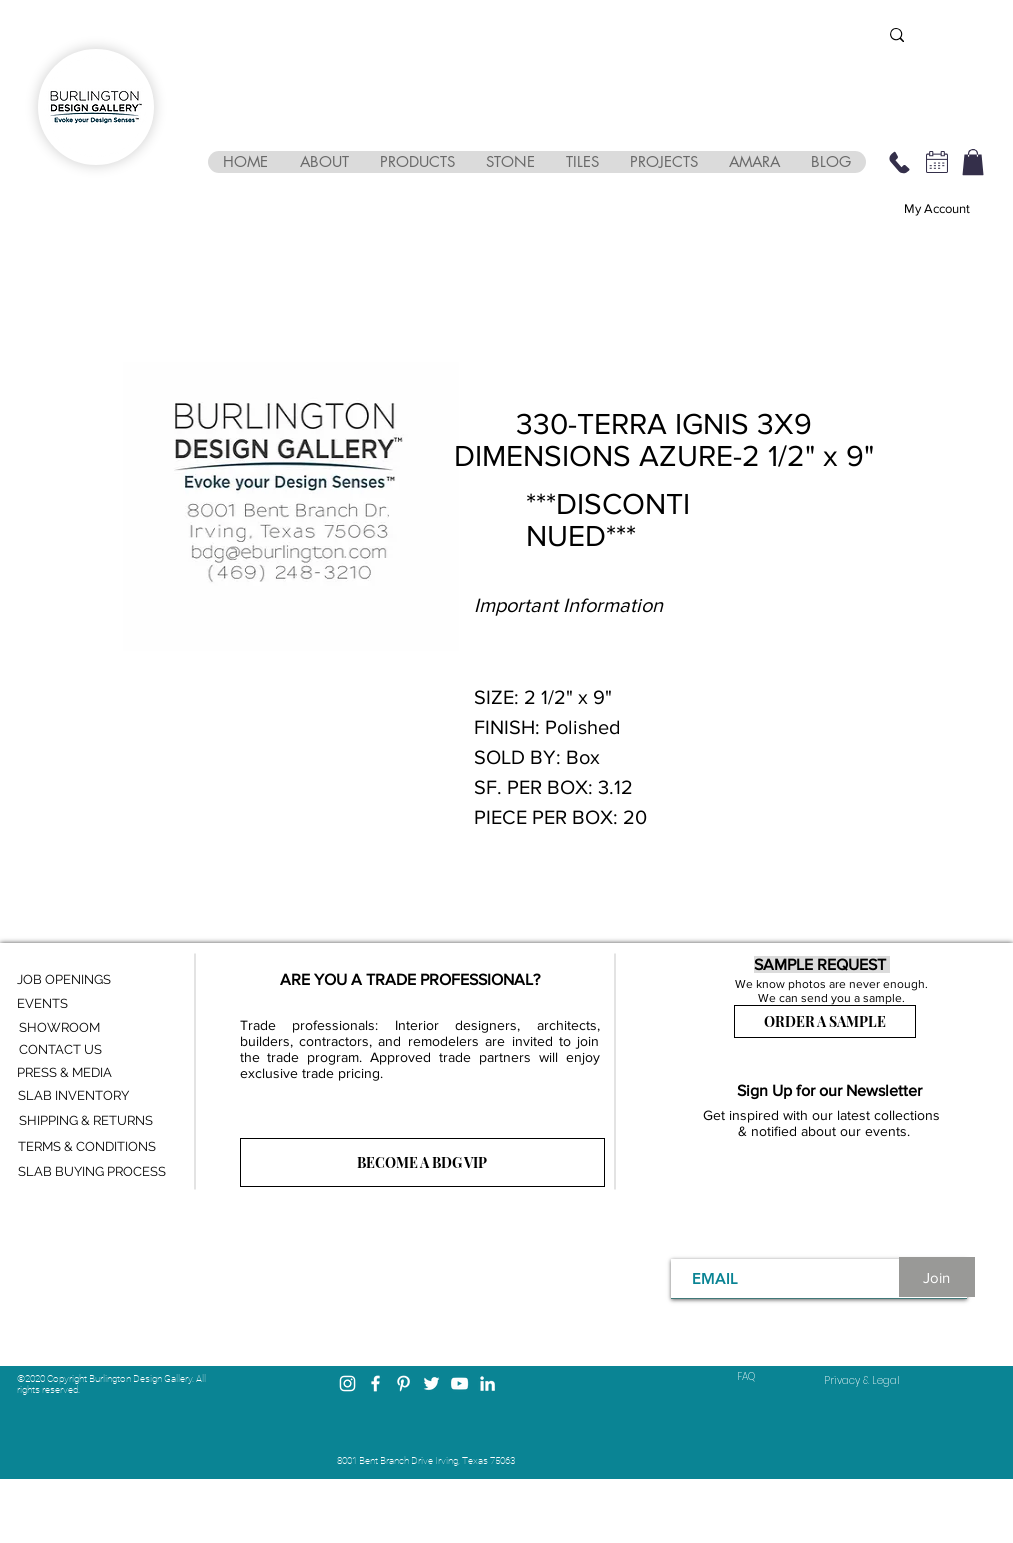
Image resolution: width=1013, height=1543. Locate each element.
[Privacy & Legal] (862, 1381)
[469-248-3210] (900, 162)
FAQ (746, 1376)
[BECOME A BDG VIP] (422, 1162)
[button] (324, 162)
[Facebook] (375, 1383)
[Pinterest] (403, 1383)
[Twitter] (431, 1383)
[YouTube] (459, 1383)
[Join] (937, 1277)
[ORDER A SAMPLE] (825, 1021)
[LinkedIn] (487, 1383)
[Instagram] (347, 1383)
